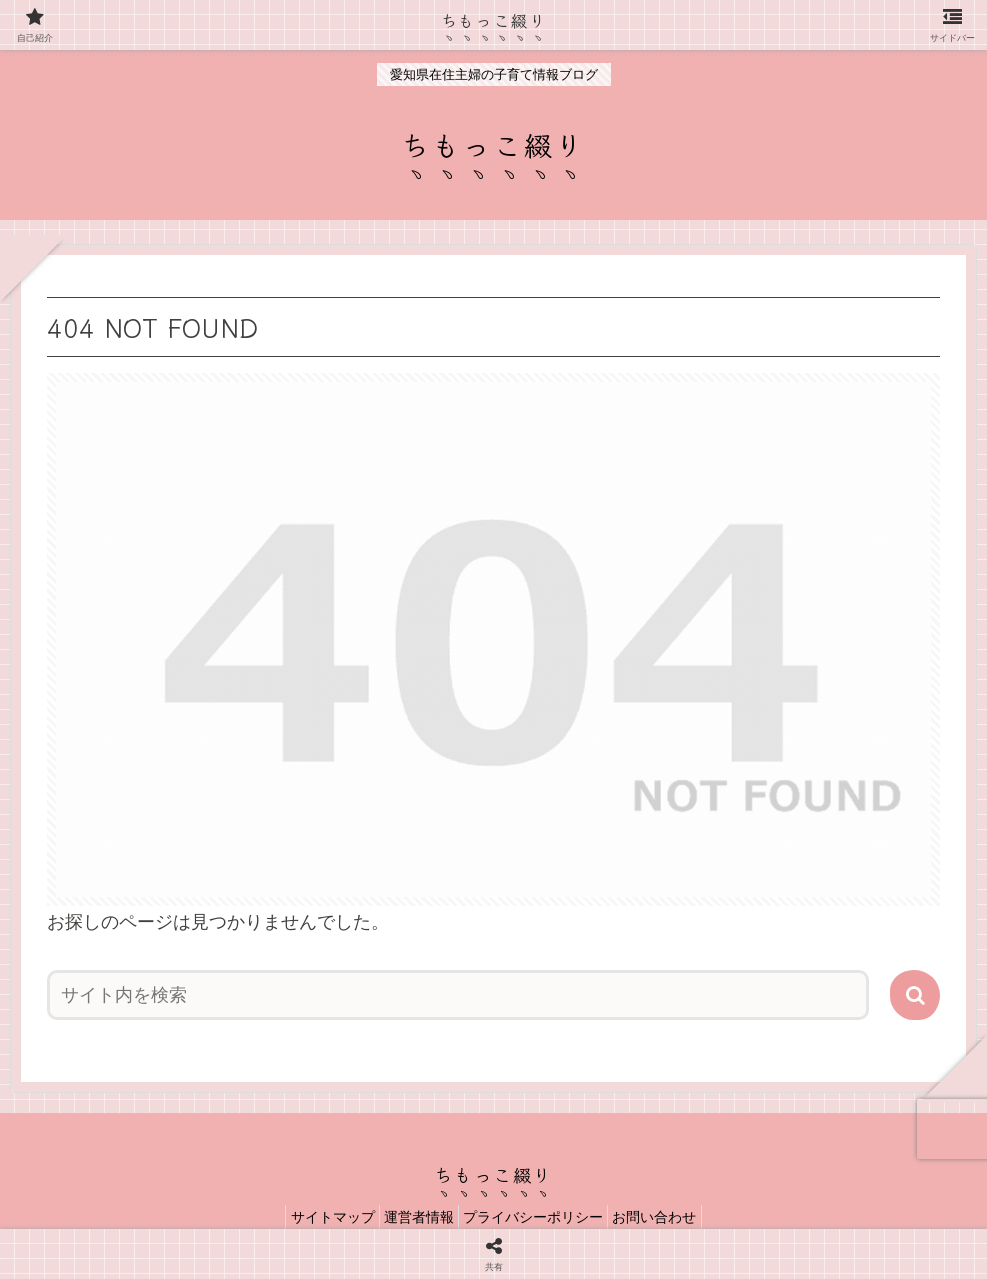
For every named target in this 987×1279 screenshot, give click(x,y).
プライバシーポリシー (539, 1217)
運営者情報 (413, 1217)
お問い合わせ (672, 1217)
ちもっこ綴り (493, 19)
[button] (915, 995)
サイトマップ (315, 1217)
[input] (458, 995)
